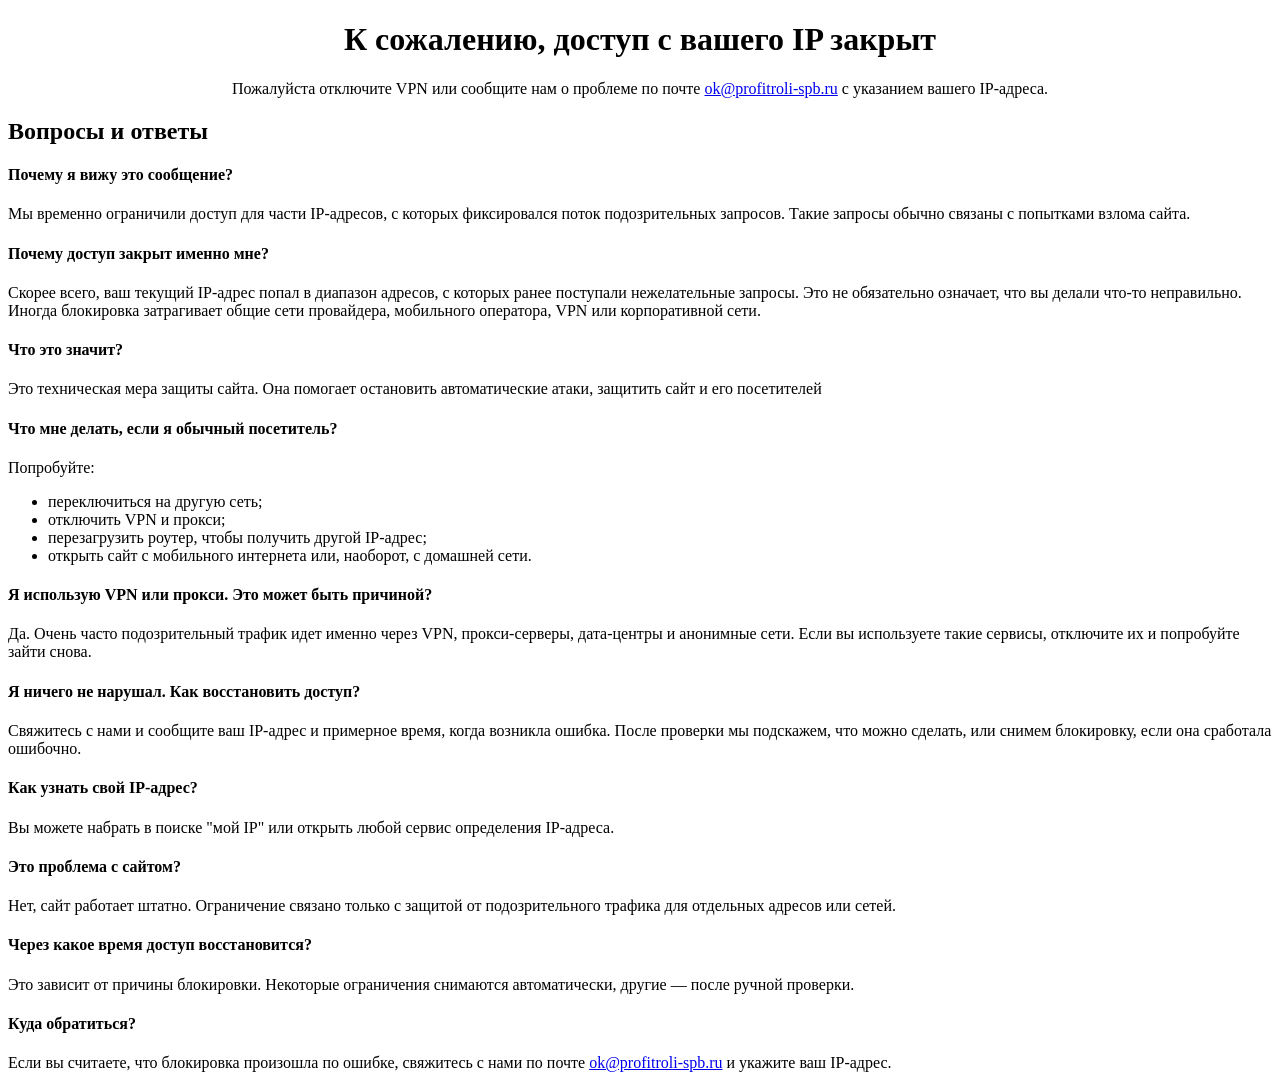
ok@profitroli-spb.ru (770, 88)
